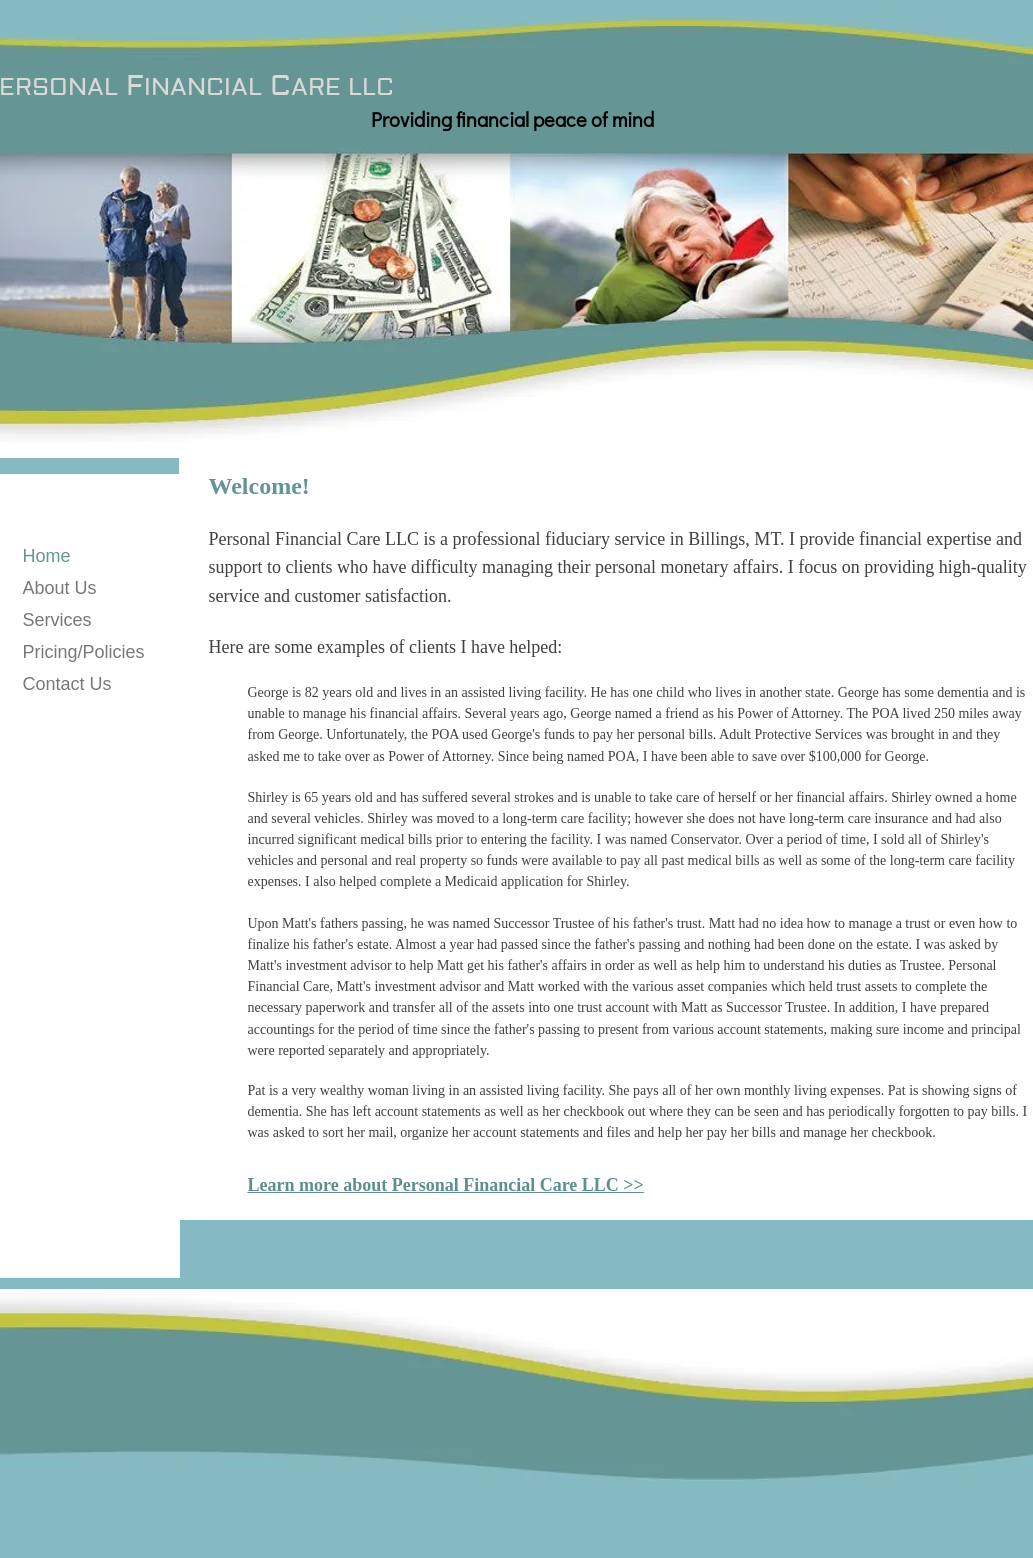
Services (57, 620)
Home (47, 556)
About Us (60, 588)
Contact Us (67, 684)
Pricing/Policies (84, 652)
